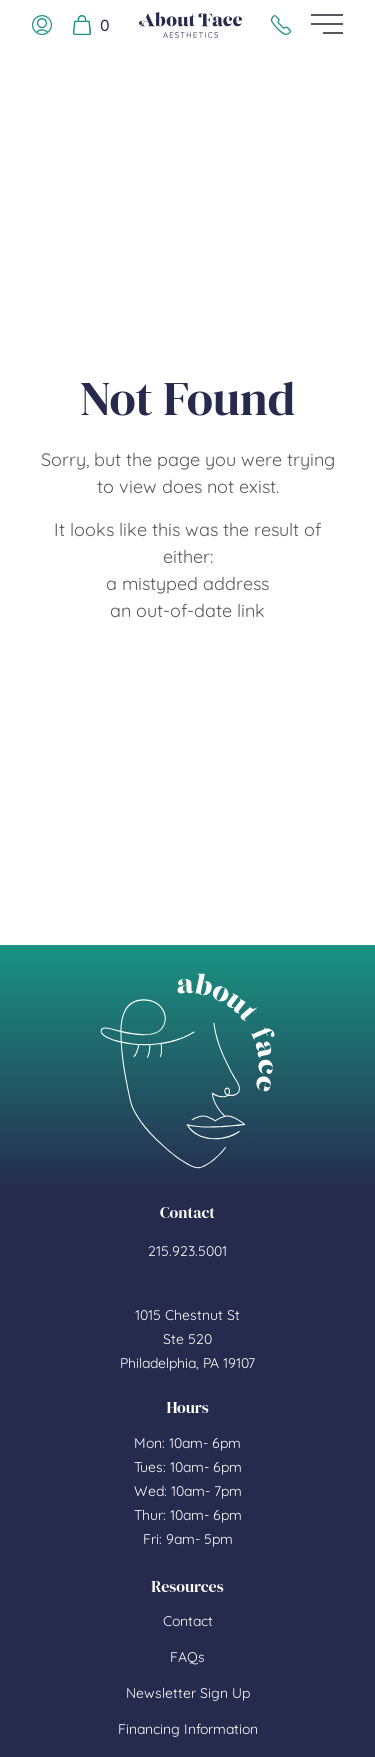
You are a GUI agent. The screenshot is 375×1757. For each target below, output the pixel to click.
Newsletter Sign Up (188, 1693)
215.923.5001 (187, 1251)
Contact (188, 1621)
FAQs (187, 1657)
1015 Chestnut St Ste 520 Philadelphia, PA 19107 (187, 1339)
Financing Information (188, 1729)
